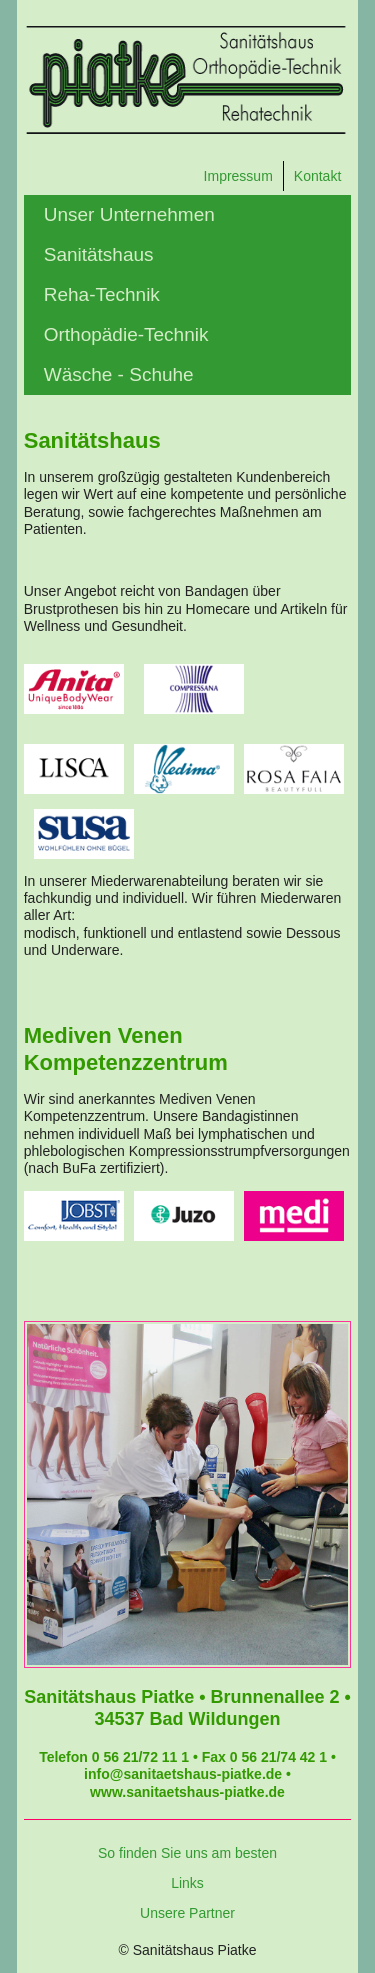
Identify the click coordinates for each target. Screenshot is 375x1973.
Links (187, 1883)
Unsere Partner (187, 1913)
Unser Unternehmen (129, 214)
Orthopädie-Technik (126, 334)
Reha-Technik (102, 294)
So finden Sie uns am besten (187, 1853)
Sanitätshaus (99, 254)
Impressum (238, 176)
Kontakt (317, 176)
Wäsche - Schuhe (119, 374)
